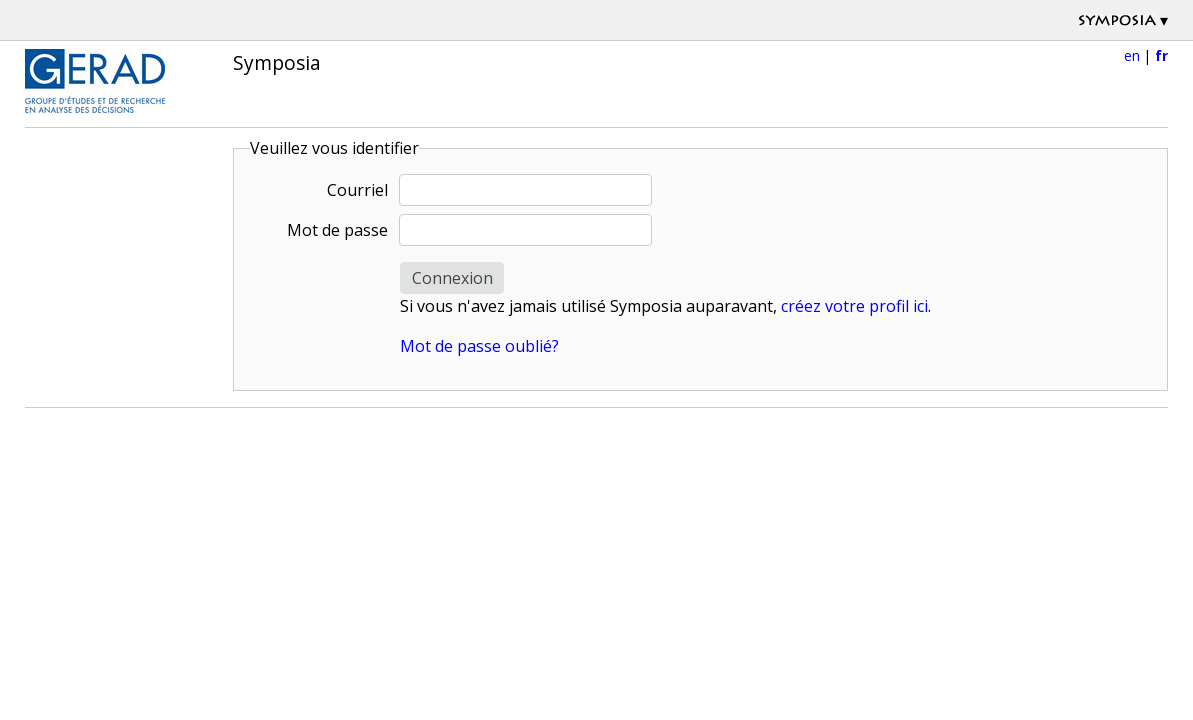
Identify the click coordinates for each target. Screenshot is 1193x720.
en (1132, 55)
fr (1161, 55)
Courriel (357, 190)
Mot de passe (337, 230)
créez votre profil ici (854, 306)
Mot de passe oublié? (479, 346)
